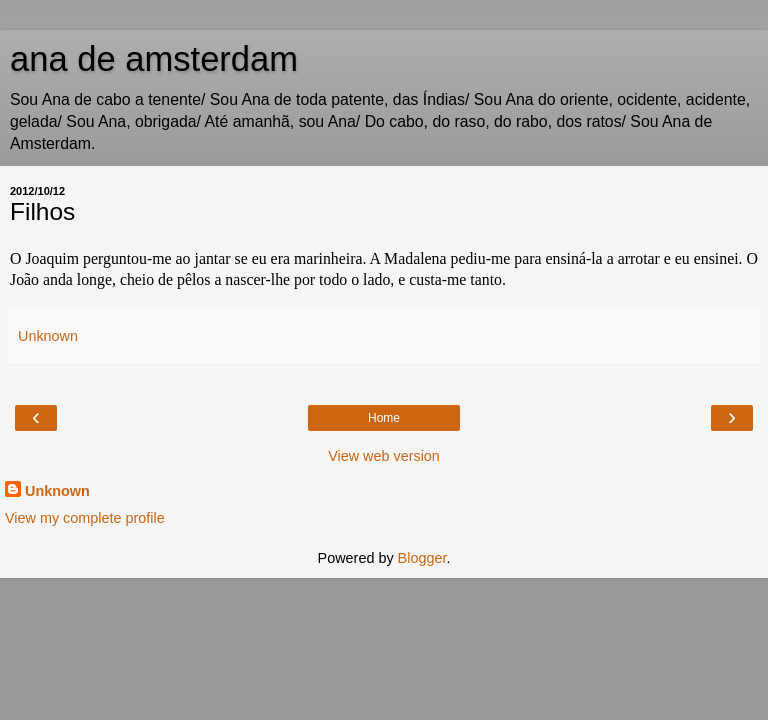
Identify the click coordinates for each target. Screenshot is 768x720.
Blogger (422, 558)
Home (384, 418)
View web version (384, 456)
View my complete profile (85, 518)
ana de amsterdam (154, 59)
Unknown (57, 491)
